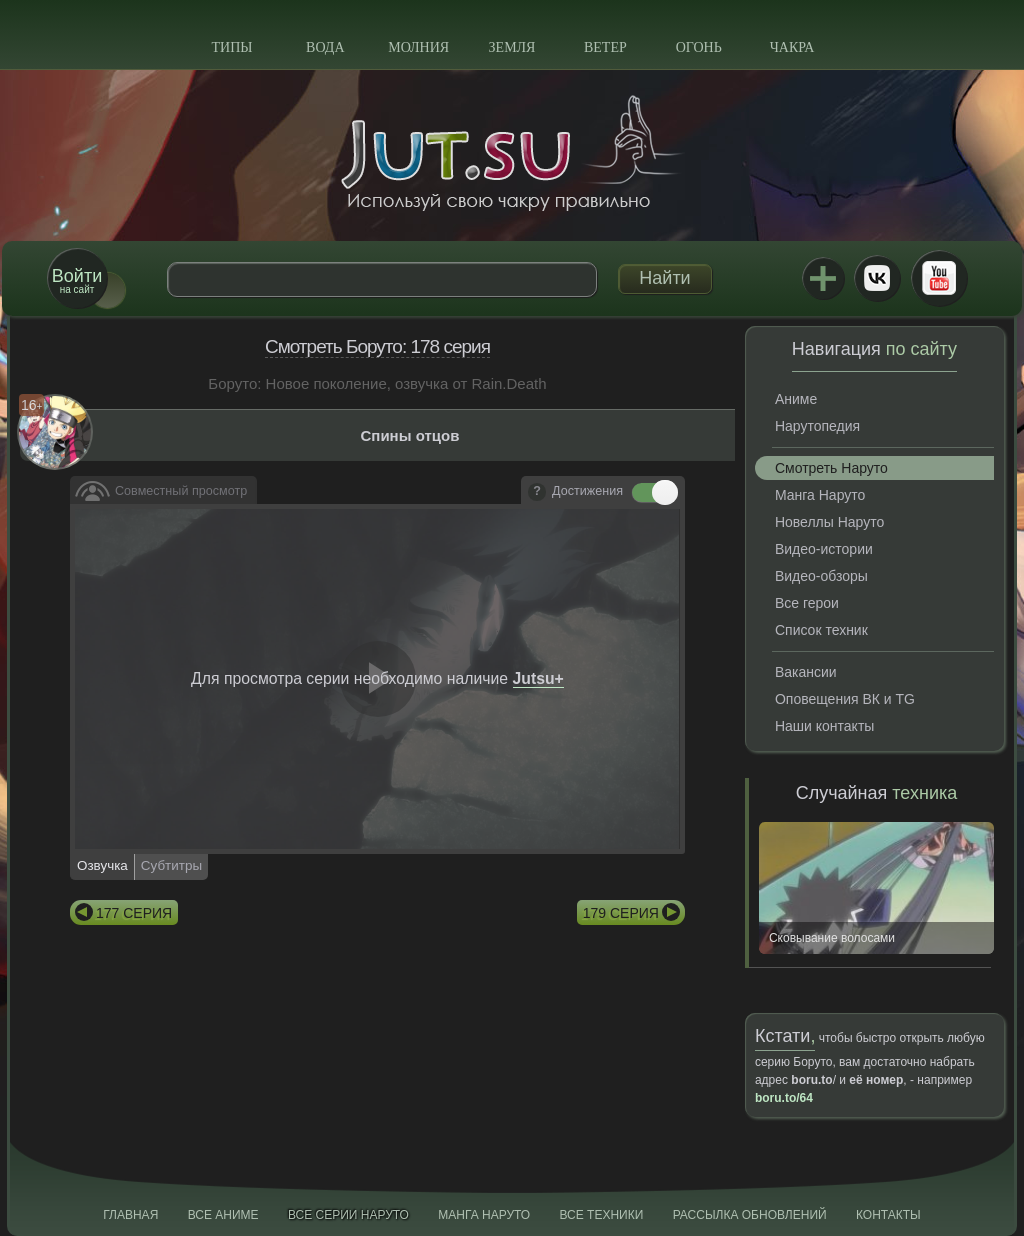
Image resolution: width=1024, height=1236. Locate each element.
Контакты (888, 1215)
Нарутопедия (817, 426)
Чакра (792, 47)
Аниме (796, 399)
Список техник (821, 630)
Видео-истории (824, 549)
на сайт (77, 280)
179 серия (621, 913)
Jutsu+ (823, 278)
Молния (418, 47)
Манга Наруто (820, 495)
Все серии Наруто (348, 1215)
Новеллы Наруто (829, 522)
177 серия (134, 913)
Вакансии (806, 672)
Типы (231, 47)
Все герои (807, 603)
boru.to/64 (784, 1098)
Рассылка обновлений (750, 1215)
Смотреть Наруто (831, 468)
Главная (130, 1215)
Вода (325, 47)
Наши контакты (824, 726)
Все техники (601, 1215)
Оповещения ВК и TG (845, 699)
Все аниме (223, 1215)
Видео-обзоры (821, 576)
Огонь (699, 47)
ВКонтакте (877, 278)
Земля (512, 47)
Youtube (939, 278)
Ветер (605, 47)
